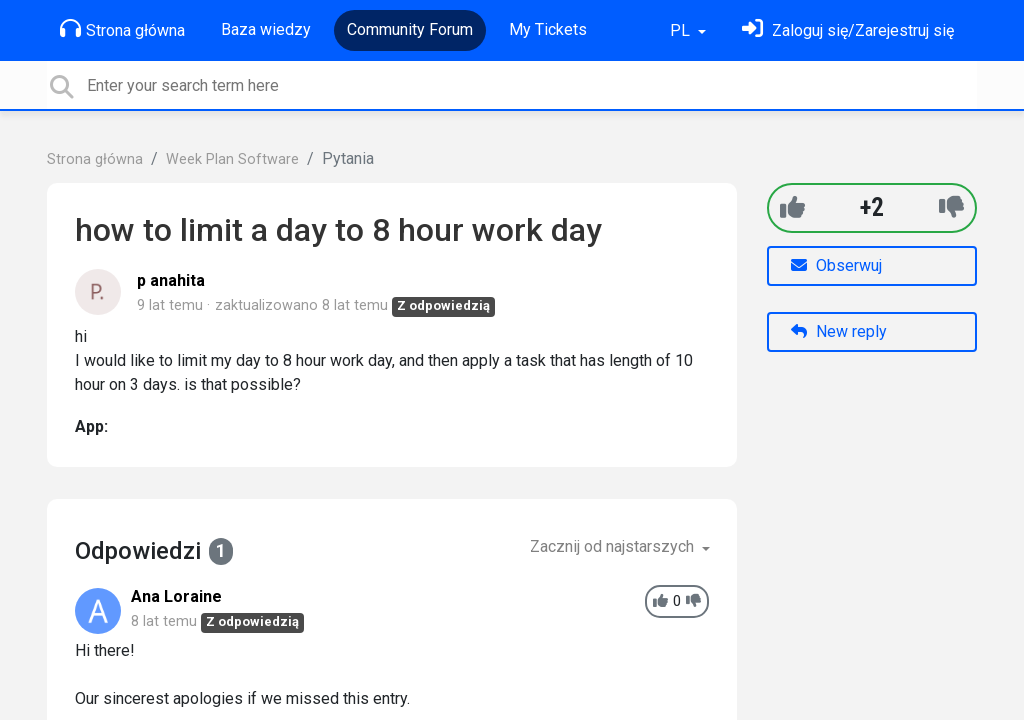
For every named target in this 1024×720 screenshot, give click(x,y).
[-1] (951, 207)
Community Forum (410, 29)
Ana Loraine (176, 596)
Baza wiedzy (266, 29)
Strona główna (122, 29)
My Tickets (548, 29)
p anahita (171, 280)
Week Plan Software (232, 159)
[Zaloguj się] (848, 30)
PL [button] (682, 30)
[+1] (792, 207)
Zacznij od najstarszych (614, 546)
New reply (839, 331)
